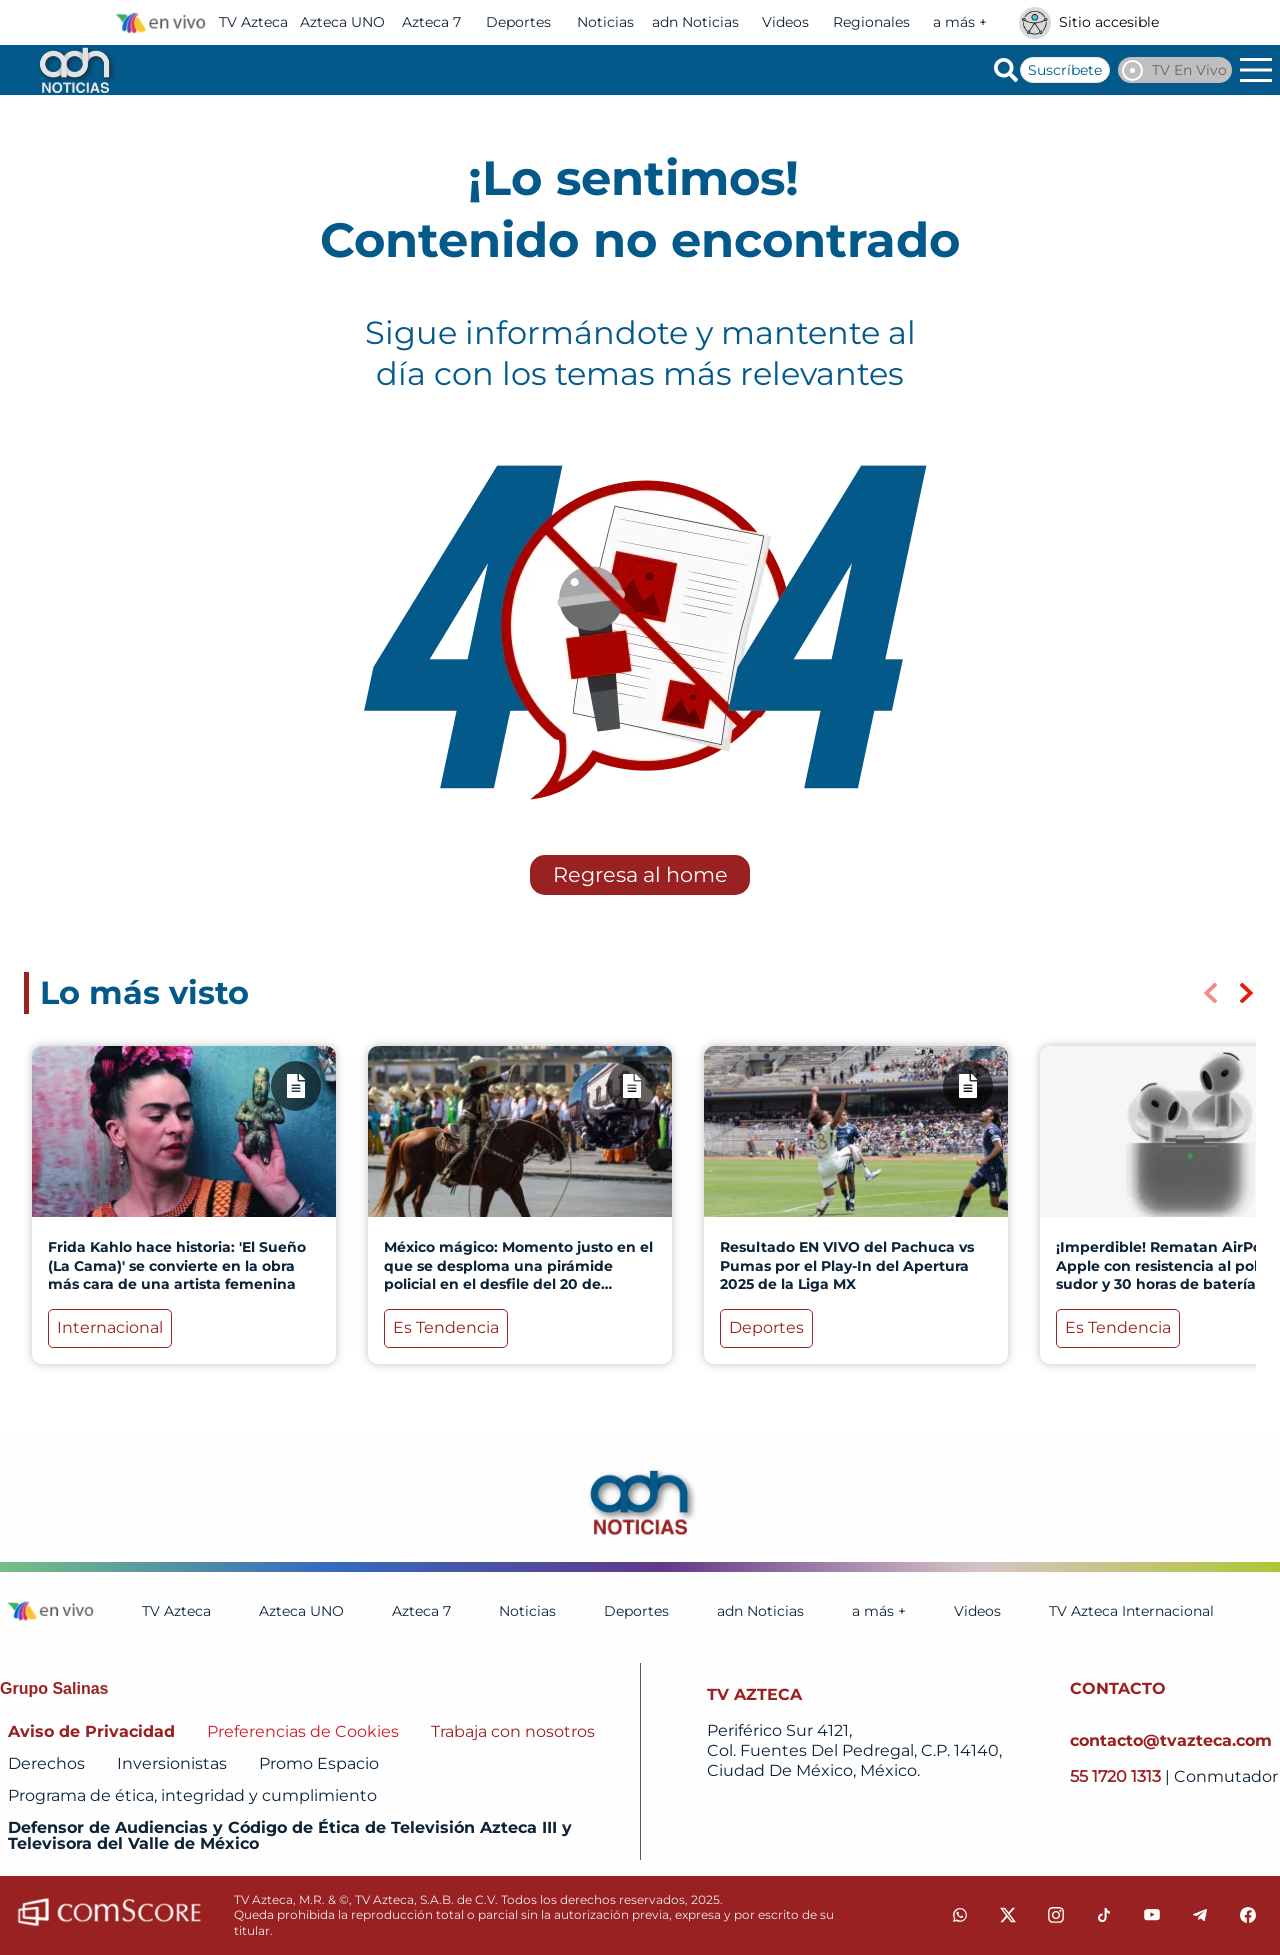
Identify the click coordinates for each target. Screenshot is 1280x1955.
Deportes (518, 22)
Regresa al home (640, 874)
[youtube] (1152, 1915)
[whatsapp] (960, 1915)
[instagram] (1056, 1915)
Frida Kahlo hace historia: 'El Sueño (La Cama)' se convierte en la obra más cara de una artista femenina (177, 1265)
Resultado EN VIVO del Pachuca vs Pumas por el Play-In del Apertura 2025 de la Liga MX (847, 1265)
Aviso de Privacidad (91, 1731)
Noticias (605, 22)
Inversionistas (172, 1763)
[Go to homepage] (73, 70)
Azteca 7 (431, 22)
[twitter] (1008, 1915)
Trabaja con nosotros (513, 1731)
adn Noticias (695, 22)
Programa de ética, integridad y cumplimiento (192, 1795)
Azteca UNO (342, 22)
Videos (785, 22)
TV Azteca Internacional (1131, 1611)
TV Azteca (253, 22)
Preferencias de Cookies (303, 1731)
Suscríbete (1065, 70)
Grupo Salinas (54, 1688)
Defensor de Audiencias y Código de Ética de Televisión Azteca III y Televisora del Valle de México (290, 1835)
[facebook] (1248, 1915)
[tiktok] (1104, 1915)
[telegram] (1200, 1915)
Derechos (46, 1763)
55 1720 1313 (1117, 1776)
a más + (960, 22)
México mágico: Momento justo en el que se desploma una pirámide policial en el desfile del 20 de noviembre (518, 1274)
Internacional (110, 1327)
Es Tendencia (446, 1327)
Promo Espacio (319, 1763)
